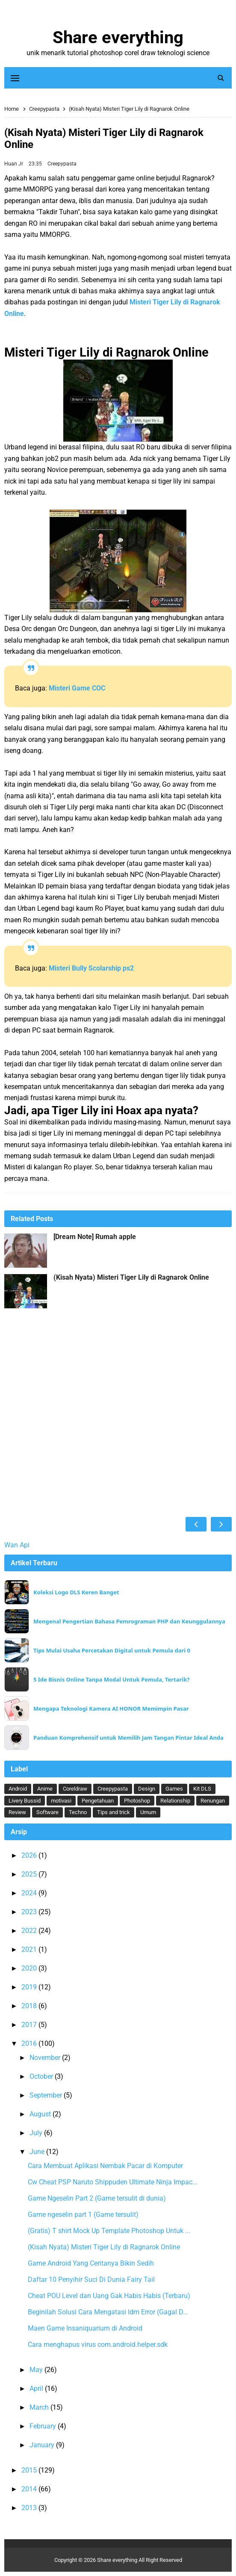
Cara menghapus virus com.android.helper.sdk (98, 2344)
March (40, 2407)
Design (146, 1788)
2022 (29, 1931)
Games (174, 1788)
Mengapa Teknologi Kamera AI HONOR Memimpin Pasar (111, 1708)
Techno (78, 1812)
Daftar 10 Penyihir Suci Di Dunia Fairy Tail (91, 2279)
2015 (29, 2470)
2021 (29, 1949)
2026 (29, 1855)
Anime (45, 1788)
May (37, 2370)
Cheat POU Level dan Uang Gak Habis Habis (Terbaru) (109, 2296)
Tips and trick (113, 1812)
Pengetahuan (98, 1800)
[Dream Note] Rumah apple (94, 1236)
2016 (29, 2043)
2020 (29, 1968)
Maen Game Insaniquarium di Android (85, 2328)
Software (47, 1812)
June (38, 2152)
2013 (29, 2508)
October (42, 2076)
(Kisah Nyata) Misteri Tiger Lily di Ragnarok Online (131, 1277)
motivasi (61, 1800)
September (47, 2095)
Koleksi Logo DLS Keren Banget (76, 1592)
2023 (29, 1912)
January (43, 2445)
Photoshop (137, 1800)
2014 (29, 2489)
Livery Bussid (25, 1800)
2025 (29, 1874)
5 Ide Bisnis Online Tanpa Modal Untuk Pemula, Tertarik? (111, 1679)
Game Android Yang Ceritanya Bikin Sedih (91, 2263)
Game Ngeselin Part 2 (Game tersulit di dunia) (97, 2198)
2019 (29, 1987)
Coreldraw (75, 1788)
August (41, 2114)
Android (18, 1788)
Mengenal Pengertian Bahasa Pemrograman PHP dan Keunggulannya (129, 1621)
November (46, 2058)
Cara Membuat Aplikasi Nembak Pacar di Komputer (105, 2166)
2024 (29, 1893)
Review (17, 1812)
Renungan (213, 1800)
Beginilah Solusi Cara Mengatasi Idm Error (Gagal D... (108, 2312)
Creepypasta (62, 164)
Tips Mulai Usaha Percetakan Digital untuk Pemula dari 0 (111, 1650)
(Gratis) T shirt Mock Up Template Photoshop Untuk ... (109, 2231)
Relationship (175, 1800)
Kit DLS (202, 1788)
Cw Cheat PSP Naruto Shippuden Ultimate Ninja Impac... (113, 2182)
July (37, 2133)
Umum (148, 1812)
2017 (29, 2025)
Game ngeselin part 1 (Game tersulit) (83, 2214)
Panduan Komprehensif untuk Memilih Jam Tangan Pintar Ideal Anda (128, 1737)
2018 (29, 2006)
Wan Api (17, 1545)
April (37, 2388)
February (44, 2426)
